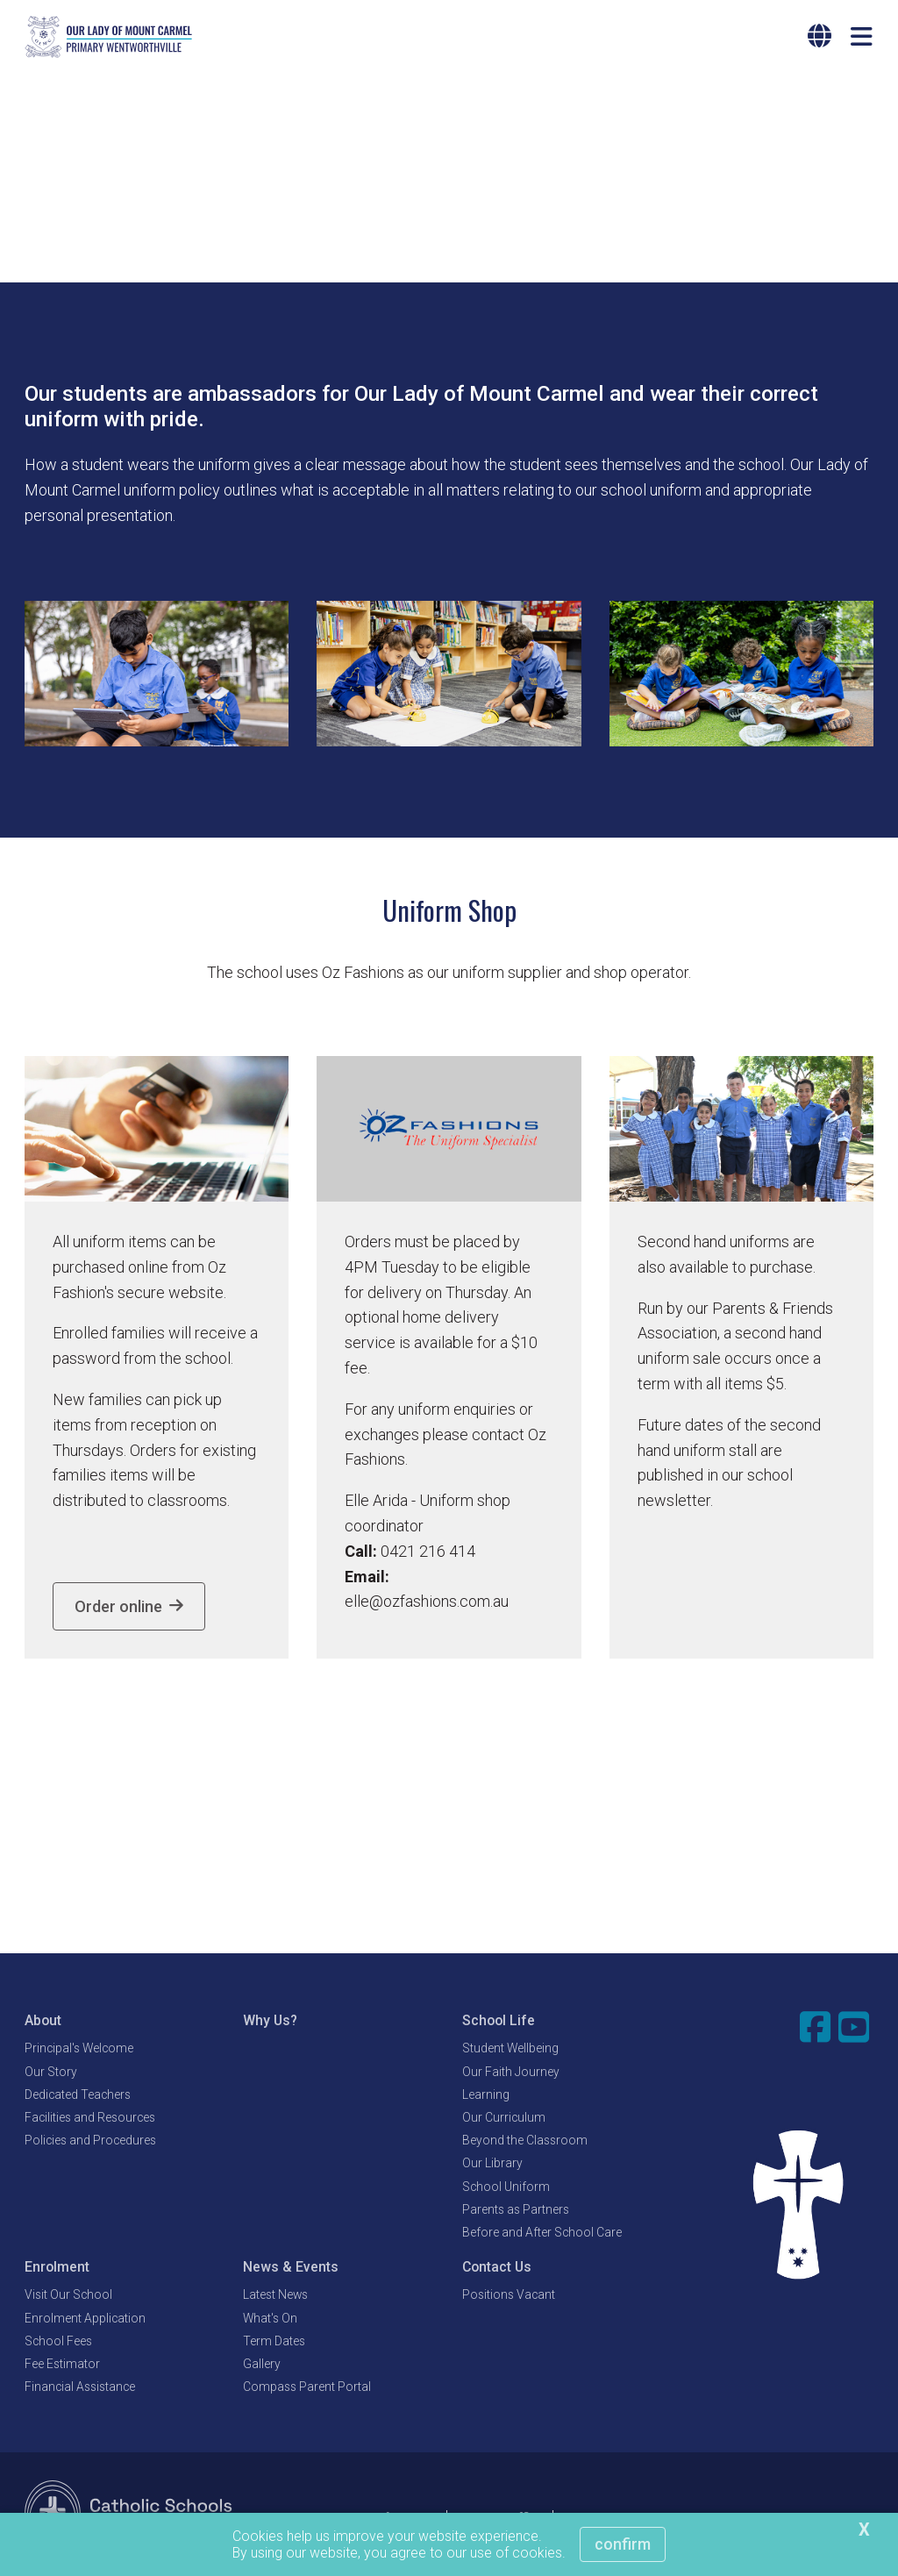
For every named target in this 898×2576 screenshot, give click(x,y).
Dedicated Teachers (78, 2096)
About (43, 2023)
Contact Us (496, 2268)
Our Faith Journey (510, 2073)
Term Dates (274, 2343)
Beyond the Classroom (525, 2143)
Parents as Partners (515, 2211)
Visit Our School (68, 2297)
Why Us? (270, 2023)
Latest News (275, 2297)
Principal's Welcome (79, 2051)
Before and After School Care (542, 2234)
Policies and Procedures (90, 2143)
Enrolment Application (85, 2320)
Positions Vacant (508, 2297)
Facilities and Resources (90, 2119)
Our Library (492, 2166)
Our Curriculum (503, 2119)
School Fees (58, 2343)
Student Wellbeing (510, 2051)
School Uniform (506, 2188)
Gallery (262, 2365)
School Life (498, 2023)
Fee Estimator (62, 2365)
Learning (486, 2096)
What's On (270, 2320)
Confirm (623, 2544)
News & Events (291, 2268)
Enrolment (57, 2268)
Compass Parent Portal (307, 2388)
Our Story (51, 2073)
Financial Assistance (80, 2388)
